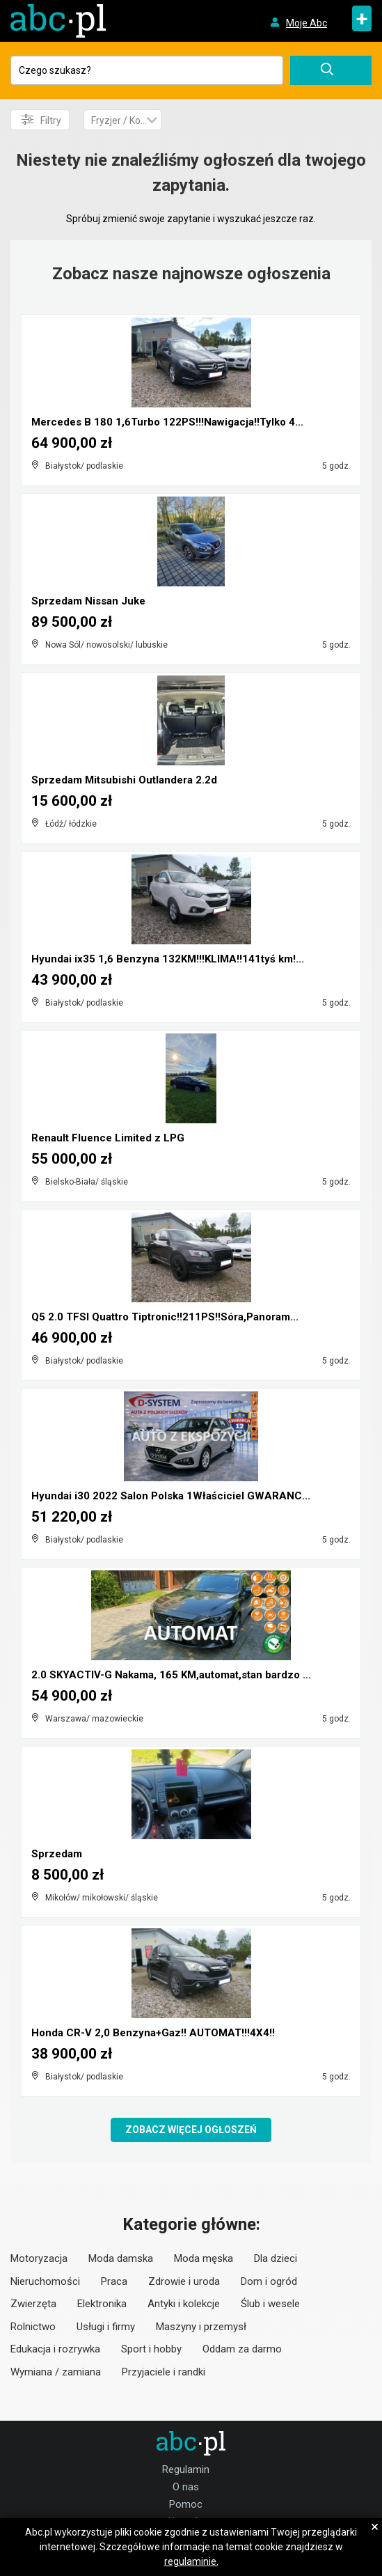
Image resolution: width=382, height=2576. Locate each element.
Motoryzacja (38, 2258)
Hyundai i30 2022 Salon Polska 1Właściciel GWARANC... (170, 1496)
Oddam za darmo (242, 2349)
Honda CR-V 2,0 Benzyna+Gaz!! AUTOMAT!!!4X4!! (153, 2033)
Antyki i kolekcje (184, 2303)
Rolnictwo (33, 2326)
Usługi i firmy (106, 2326)
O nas (186, 2487)
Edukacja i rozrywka (55, 2349)
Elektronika (102, 2303)
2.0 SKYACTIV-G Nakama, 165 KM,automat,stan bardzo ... (171, 1675)
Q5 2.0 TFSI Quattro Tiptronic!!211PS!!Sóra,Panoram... (165, 1317)
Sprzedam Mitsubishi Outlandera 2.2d (124, 780)
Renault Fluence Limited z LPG (107, 1138)
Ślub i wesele (270, 2303)
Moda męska (203, 2258)
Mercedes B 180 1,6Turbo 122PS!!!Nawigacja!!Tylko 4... (167, 422)
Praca (114, 2281)
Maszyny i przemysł (201, 2326)
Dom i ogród (269, 2281)
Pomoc (185, 2504)
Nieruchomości (45, 2281)
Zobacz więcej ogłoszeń (191, 2129)
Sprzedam (56, 1854)
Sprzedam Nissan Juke (88, 601)
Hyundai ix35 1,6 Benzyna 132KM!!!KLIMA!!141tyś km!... (167, 959)
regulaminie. (191, 2561)
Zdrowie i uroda (184, 2281)
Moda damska (120, 2258)
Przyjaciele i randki (163, 2372)
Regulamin (185, 2469)
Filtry (41, 120)
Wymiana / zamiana (55, 2372)
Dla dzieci (275, 2258)
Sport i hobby (151, 2349)
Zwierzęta (33, 2303)
